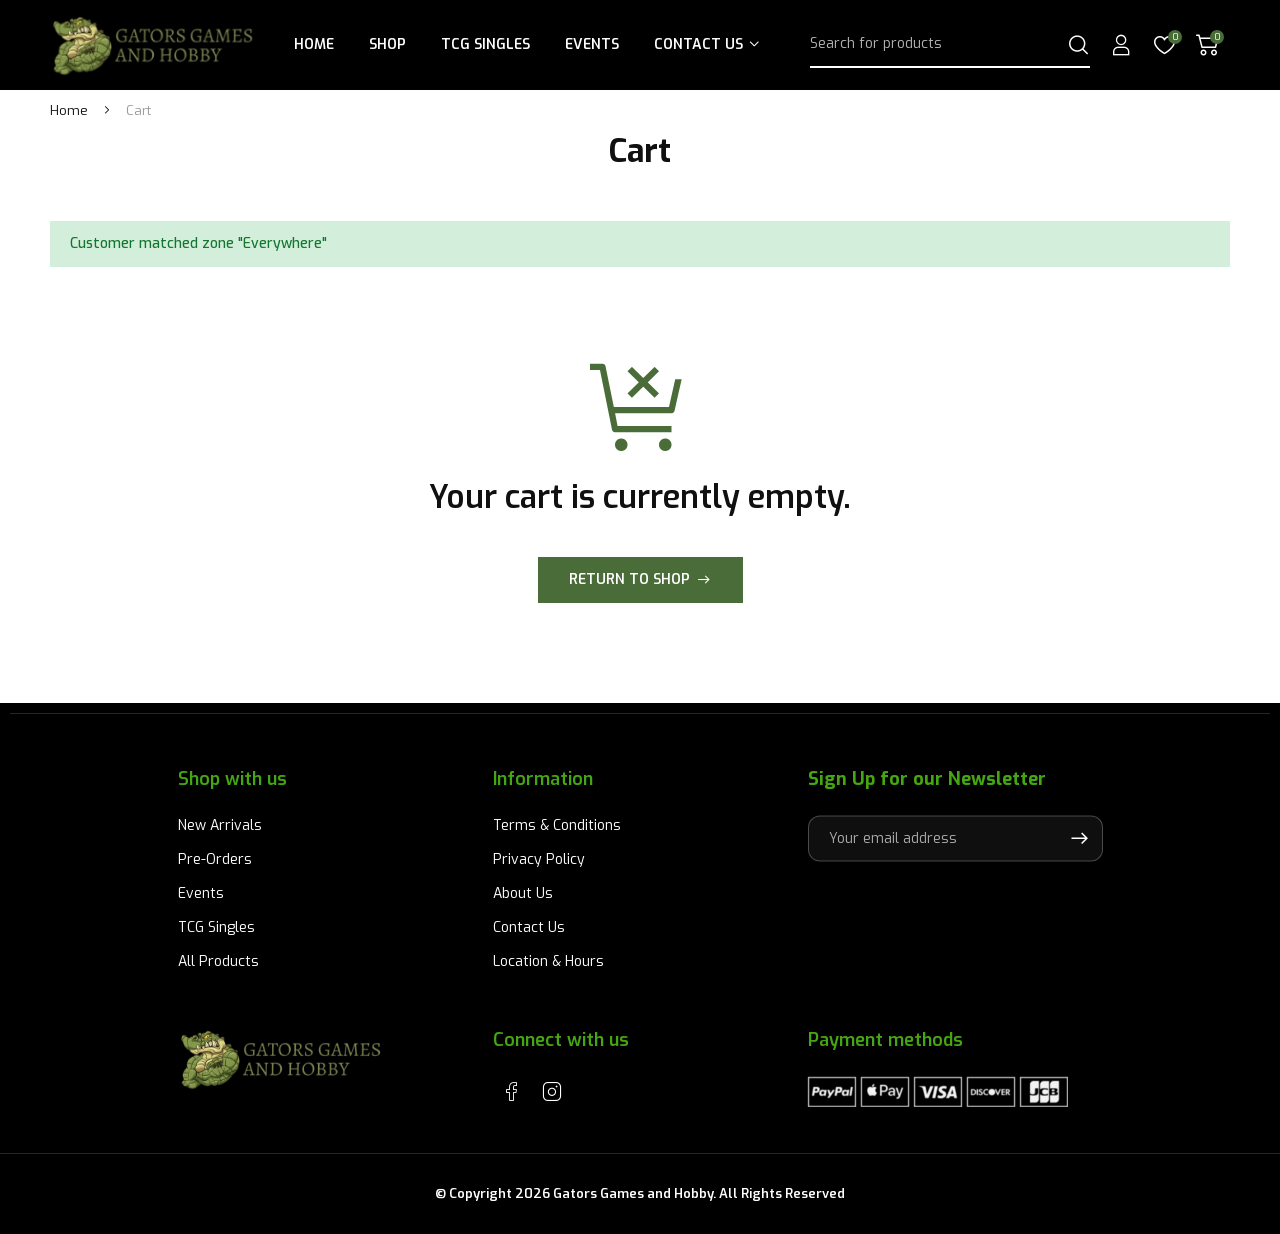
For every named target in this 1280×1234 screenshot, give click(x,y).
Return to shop (629, 579)
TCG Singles (485, 44)
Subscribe (1079, 838)
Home (314, 44)
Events (592, 44)
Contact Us (698, 44)
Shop (387, 44)
